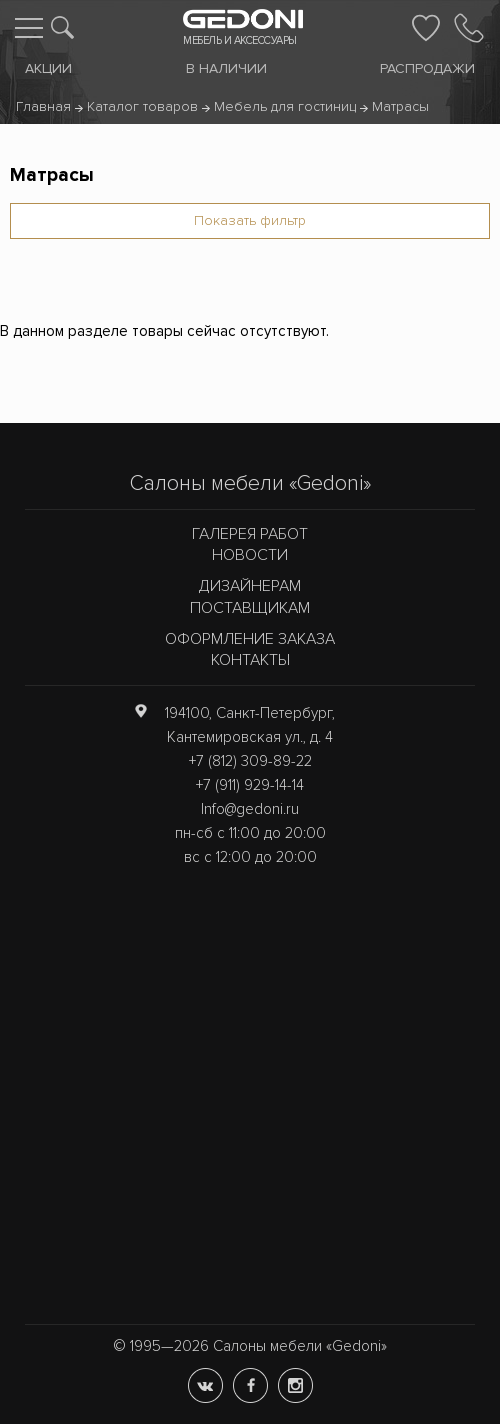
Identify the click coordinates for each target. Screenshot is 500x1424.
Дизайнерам (250, 586)
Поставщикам (250, 608)
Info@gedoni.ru (250, 809)
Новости (250, 555)
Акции (48, 68)
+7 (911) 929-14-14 (250, 785)
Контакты (250, 660)
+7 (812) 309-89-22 (250, 761)
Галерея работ (250, 534)
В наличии (226, 68)
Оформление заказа (250, 639)
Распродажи (427, 68)
